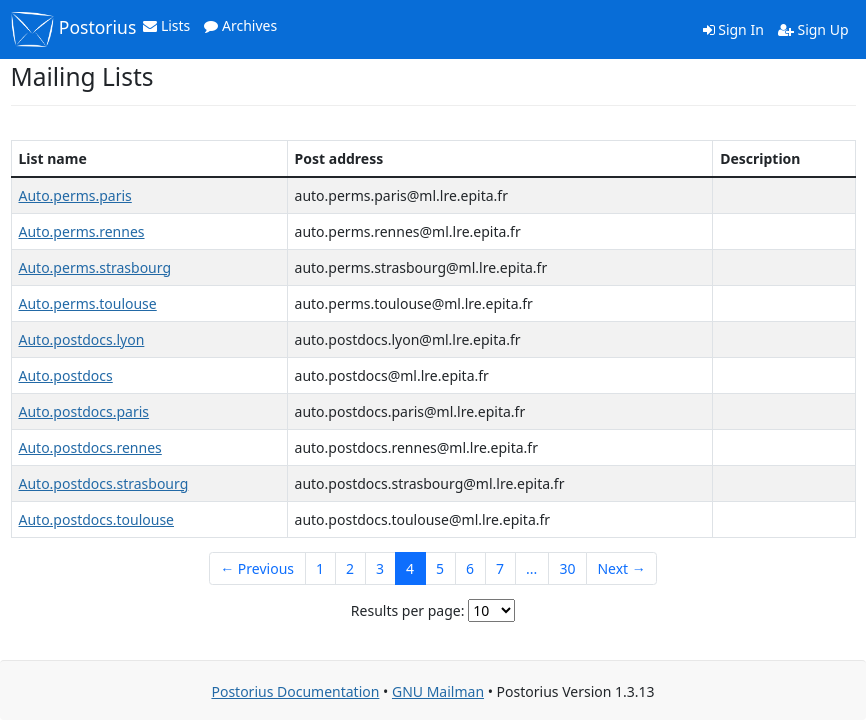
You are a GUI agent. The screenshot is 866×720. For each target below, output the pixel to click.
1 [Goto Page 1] (320, 568)
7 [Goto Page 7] (500, 568)
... (531, 568)
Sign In (733, 29)
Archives (240, 25)
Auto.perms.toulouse (88, 303)
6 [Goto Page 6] (470, 568)
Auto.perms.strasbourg (95, 267)
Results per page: (408, 610)
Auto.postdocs (66, 375)
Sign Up (813, 29)
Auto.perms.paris (75, 195)
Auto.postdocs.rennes (90, 447)
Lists (166, 25)
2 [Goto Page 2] (350, 568)
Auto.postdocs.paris (84, 411)
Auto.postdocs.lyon (82, 339)
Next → (621, 568)
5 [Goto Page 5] (440, 568)
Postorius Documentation (295, 691)
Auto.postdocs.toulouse (96, 519)
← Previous (257, 568)
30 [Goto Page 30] (567, 568)
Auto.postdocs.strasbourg (104, 483)
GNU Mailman (438, 691)
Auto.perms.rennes (82, 231)
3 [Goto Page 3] (380, 568)
